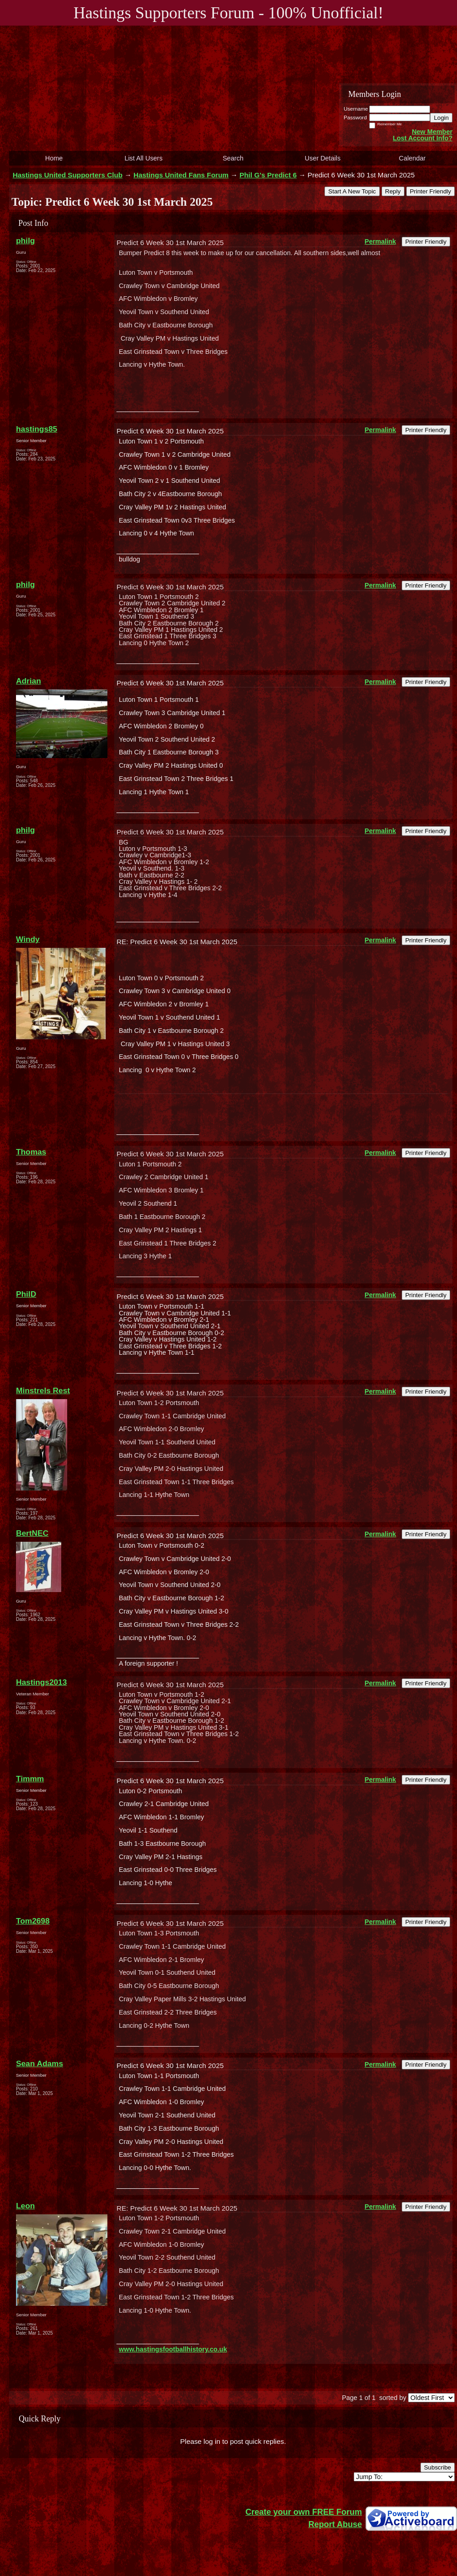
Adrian (28, 680)
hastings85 (36, 428)
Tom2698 (33, 1920)
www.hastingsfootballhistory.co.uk (173, 2349)
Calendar (412, 158)
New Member (432, 131)
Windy (28, 939)
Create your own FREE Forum (303, 2512)
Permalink (380, 241)
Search (233, 158)
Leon (25, 2205)
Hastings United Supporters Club (68, 175)
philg (25, 240)
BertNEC (32, 1533)
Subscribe (437, 2467)
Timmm (30, 1778)
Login (441, 117)
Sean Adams (39, 2063)
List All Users (143, 158)
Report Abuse (335, 2524)
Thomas (31, 1151)
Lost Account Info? (422, 138)
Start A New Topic (352, 191)
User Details (322, 158)
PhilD (26, 1294)
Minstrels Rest (43, 1390)
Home (54, 158)
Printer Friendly (430, 191)
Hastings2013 (41, 1682)
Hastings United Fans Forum (180, 175)
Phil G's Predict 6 (268, 175)
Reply (393, 191)
